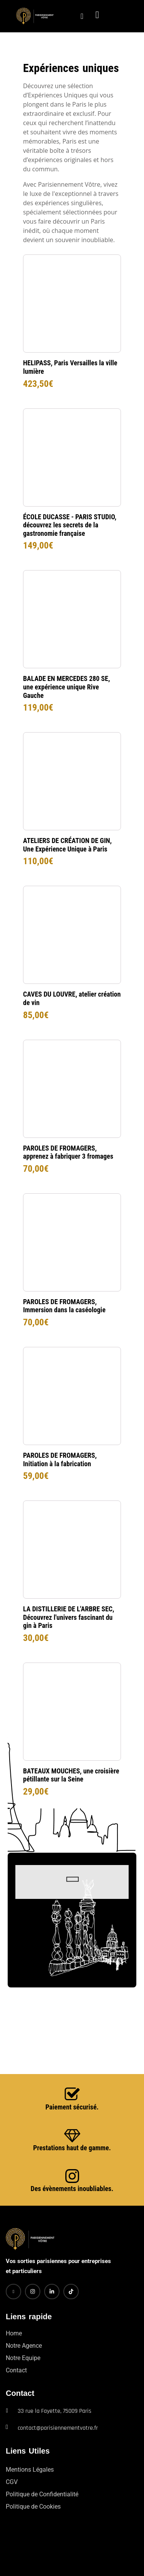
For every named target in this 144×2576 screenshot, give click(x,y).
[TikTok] (71, 2291)
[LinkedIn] (52, 2291)
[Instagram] (32, 2291)
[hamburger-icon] (123, 16)
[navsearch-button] (75, 16)
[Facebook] (13, 2291)
